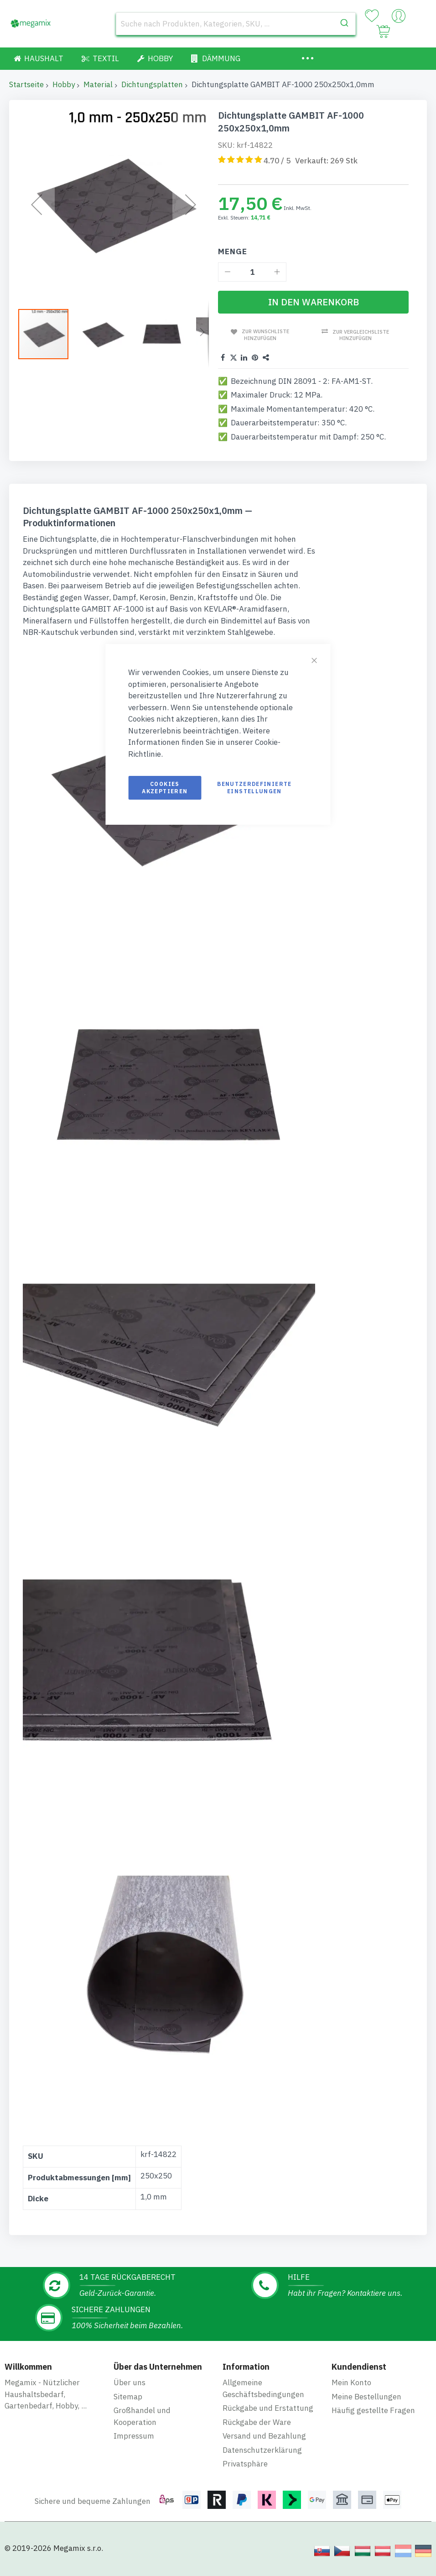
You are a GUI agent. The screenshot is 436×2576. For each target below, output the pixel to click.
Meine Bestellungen (366, 2397)
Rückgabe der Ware (257, 2422)
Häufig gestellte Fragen (373, 2410)
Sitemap (128, 2397)
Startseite (26, 84)
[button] (103, 333)
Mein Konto (351, 2382)
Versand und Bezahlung (264, 2436)
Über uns (129, 2382)
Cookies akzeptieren (164, 787)
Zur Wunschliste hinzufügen (265, 334)
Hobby (63, 84)
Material (98, 84)
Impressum (134, 2436)
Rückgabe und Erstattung (268, 2408)
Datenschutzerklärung (262, 2450)
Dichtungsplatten (152, 84)
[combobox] (236, 23)
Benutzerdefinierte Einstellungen (254, 787)
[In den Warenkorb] (313, 302)
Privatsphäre (245, 2464)
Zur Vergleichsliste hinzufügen (360, 335)
